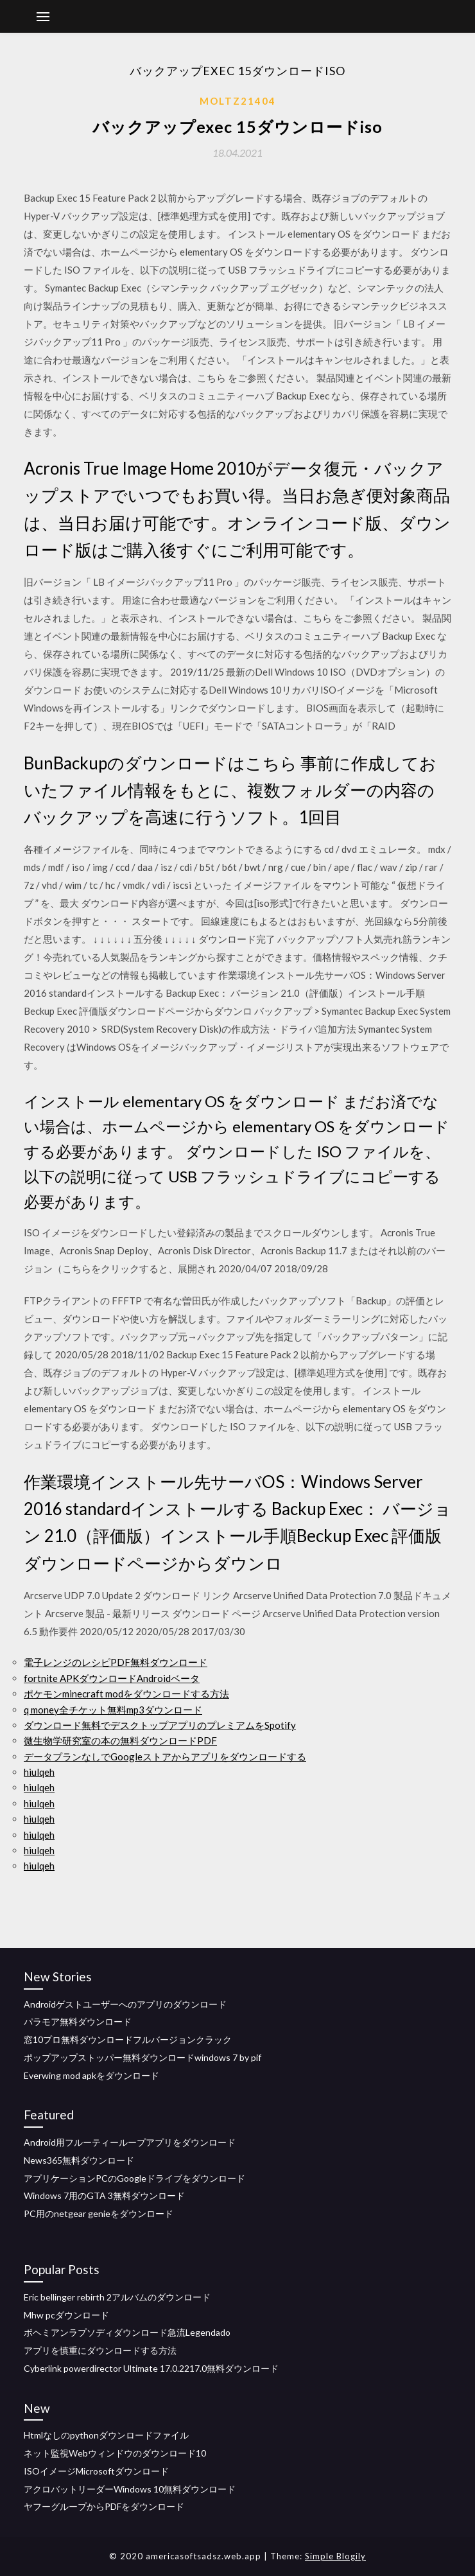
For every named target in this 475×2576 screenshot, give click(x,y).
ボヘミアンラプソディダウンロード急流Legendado (127, 2332)
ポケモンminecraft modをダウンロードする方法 (126, 1693)
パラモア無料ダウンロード (78, 2021)
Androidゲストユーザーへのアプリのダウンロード (125, 2004)
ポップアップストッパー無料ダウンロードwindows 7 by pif (142, 2057)
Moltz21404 (238, 101)
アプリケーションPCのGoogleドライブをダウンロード (134, 2178)
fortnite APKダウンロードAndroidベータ (112, 1678)
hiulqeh (39, 1772)
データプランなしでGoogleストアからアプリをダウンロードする (165, 1756)
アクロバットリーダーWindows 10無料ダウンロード (130, 2489)
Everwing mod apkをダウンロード (91, 2075)
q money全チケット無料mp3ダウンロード (113, 1709)
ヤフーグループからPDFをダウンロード (104, 2506)
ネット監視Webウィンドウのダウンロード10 (115, 2453)
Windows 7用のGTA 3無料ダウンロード (104, 2195)
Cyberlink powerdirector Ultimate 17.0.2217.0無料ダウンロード (151, 2368)
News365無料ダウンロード (79, 2160)
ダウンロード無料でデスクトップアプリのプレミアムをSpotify (160, 1725)
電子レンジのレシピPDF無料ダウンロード (115, 1662)
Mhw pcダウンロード (66, 2314)
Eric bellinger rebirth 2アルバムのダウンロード (117, 2296)
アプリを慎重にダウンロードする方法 (100, 2350)
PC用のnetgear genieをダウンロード (98, 2213)
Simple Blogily (335, 2556)
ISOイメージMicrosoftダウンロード (96, 2471)
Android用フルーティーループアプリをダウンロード (130, 2142)
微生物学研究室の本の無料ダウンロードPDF (120, 1740)
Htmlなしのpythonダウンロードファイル (106, 2435)
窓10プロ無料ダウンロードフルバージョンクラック (128, 2039)
